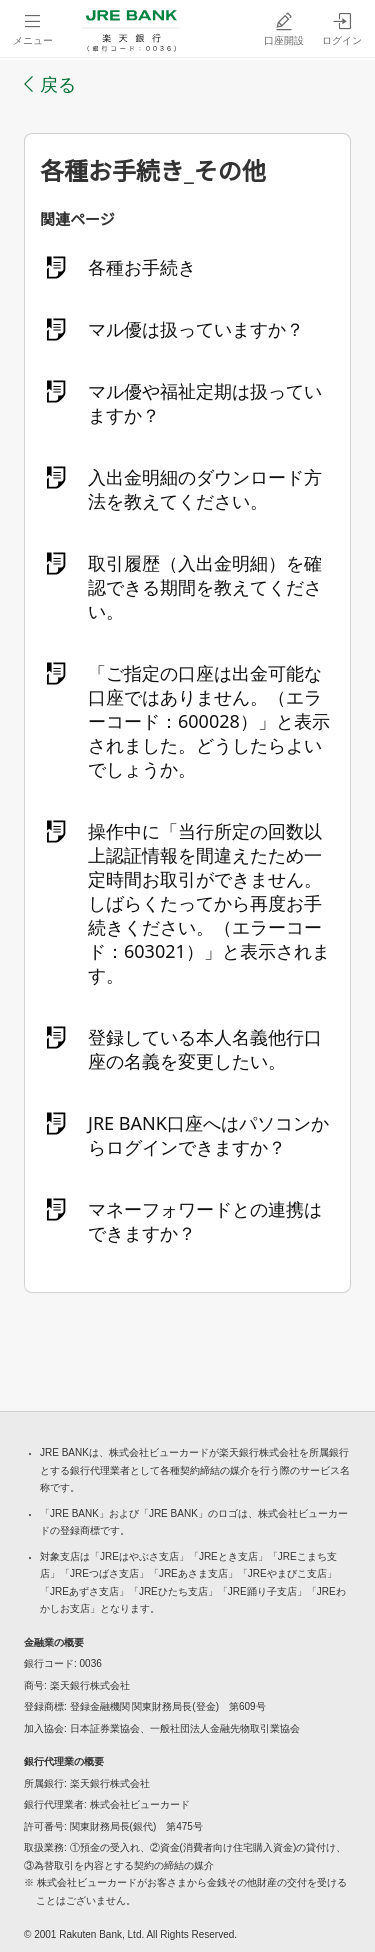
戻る (58, 84)
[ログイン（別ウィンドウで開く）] (342, 28)
